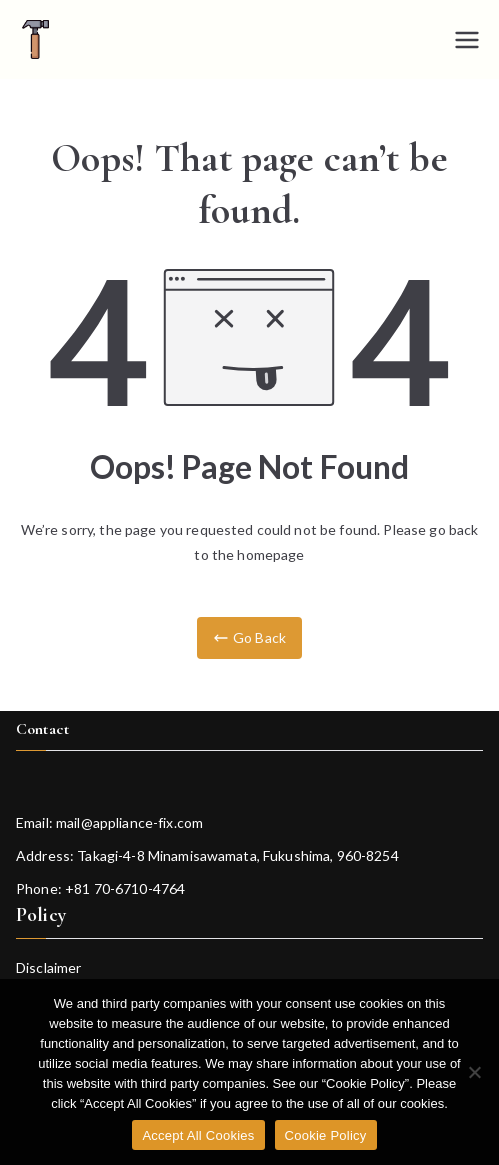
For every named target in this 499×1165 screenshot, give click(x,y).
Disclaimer (48, 967)
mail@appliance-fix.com (129, 822)
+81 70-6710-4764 (125, 888)
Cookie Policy (326, 1135)
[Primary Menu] (467, 40)
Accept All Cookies (198, 1135)
